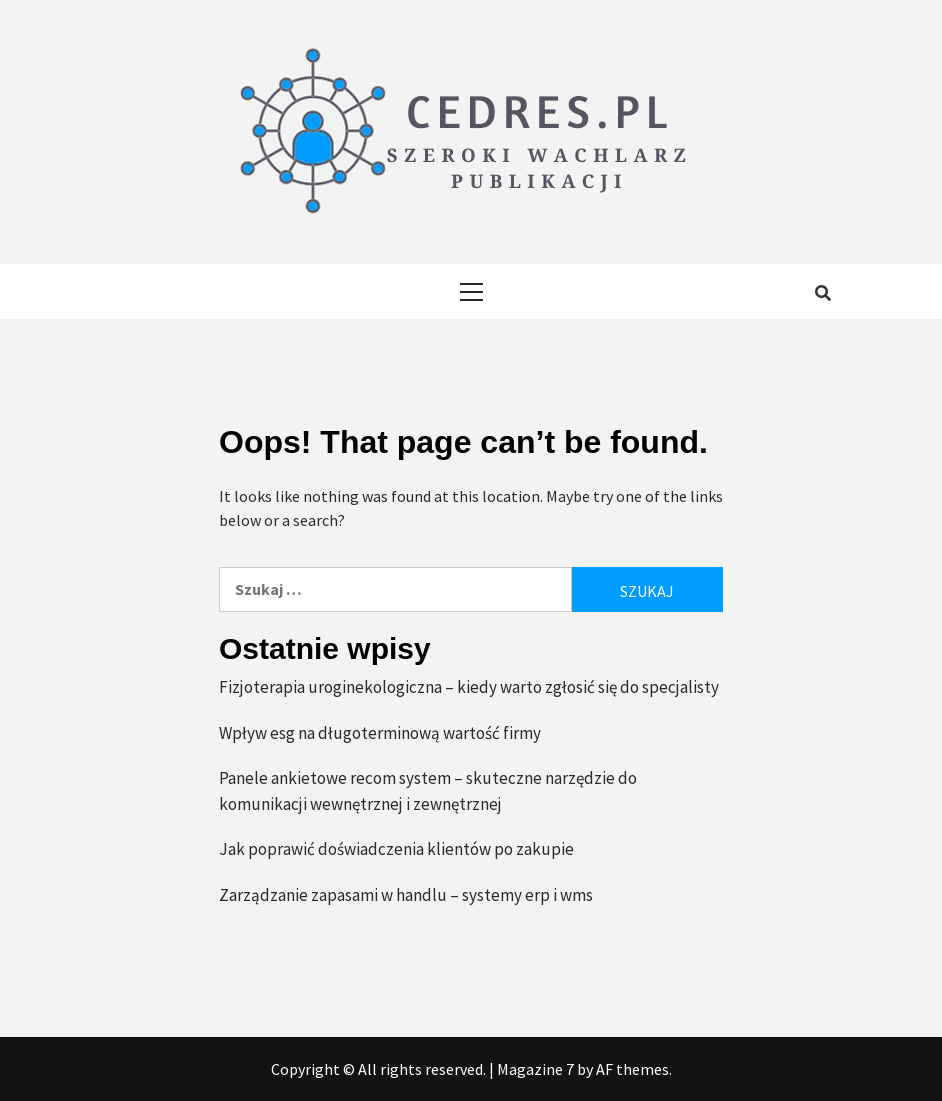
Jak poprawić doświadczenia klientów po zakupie (396, 849)
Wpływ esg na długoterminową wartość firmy (380, 733)
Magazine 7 (535, 1069)
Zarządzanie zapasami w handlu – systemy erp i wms (406, 895)
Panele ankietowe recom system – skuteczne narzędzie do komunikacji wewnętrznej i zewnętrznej (428, 791)
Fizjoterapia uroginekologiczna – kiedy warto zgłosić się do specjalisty (469, 687)
